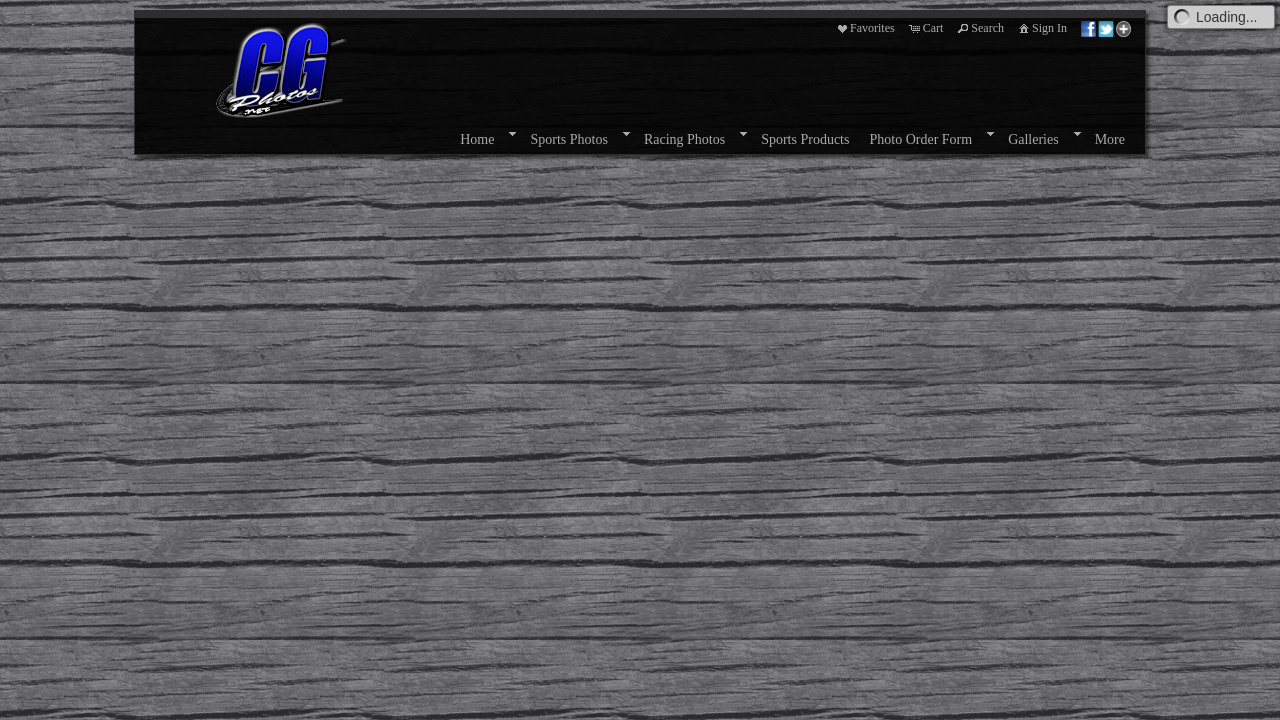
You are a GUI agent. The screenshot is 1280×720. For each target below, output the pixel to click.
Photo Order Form (920, 139)
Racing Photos (684, 139)
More (1110, 139)
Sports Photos (568, 139)
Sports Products (805, 139)
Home (477, 139)
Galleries (1033, 139)
